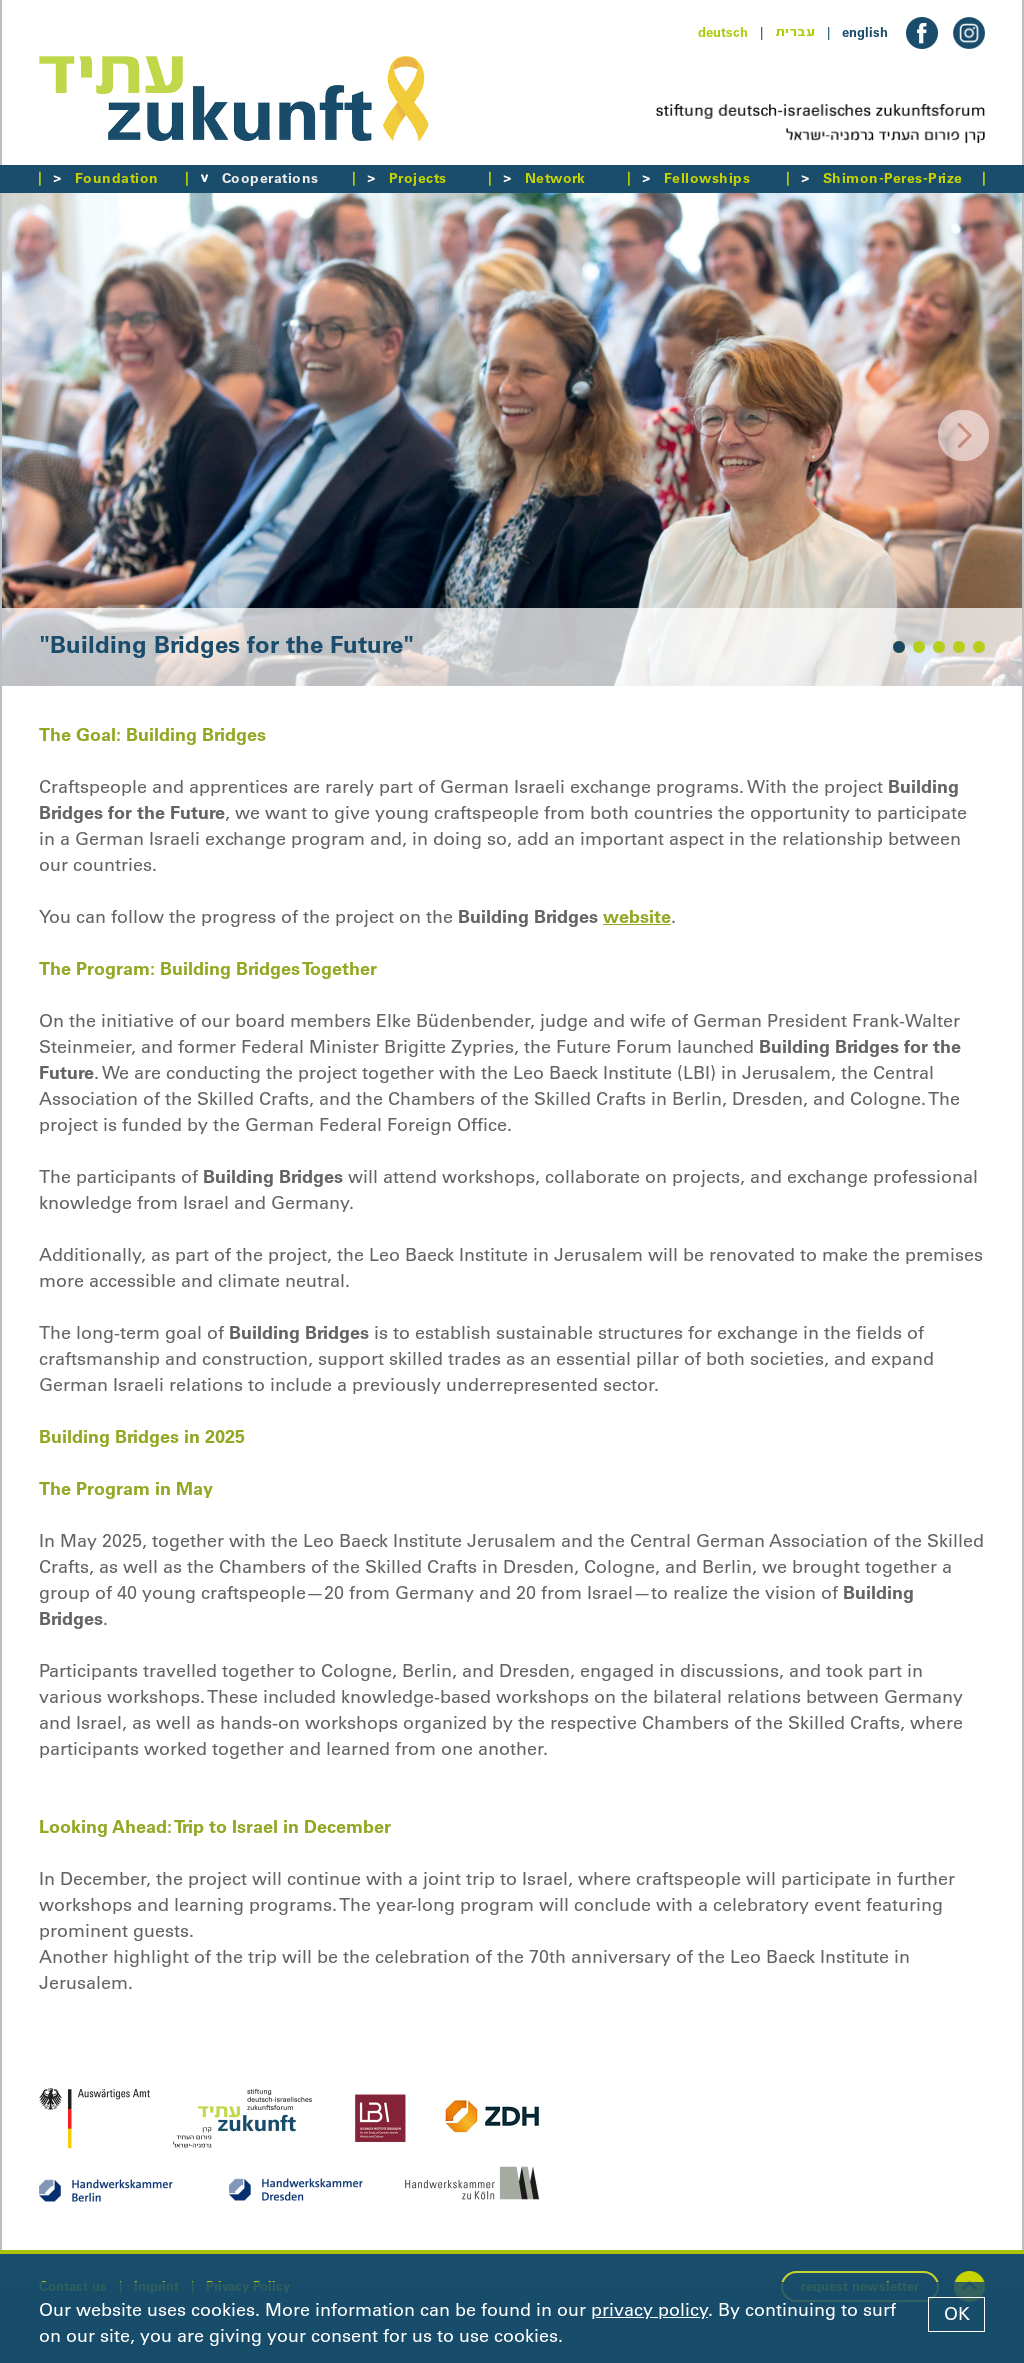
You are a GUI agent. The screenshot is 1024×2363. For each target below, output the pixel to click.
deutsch (723, 32)
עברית (795, 32)
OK (957, 2314)
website (637, 916)
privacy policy (649, 2310)
